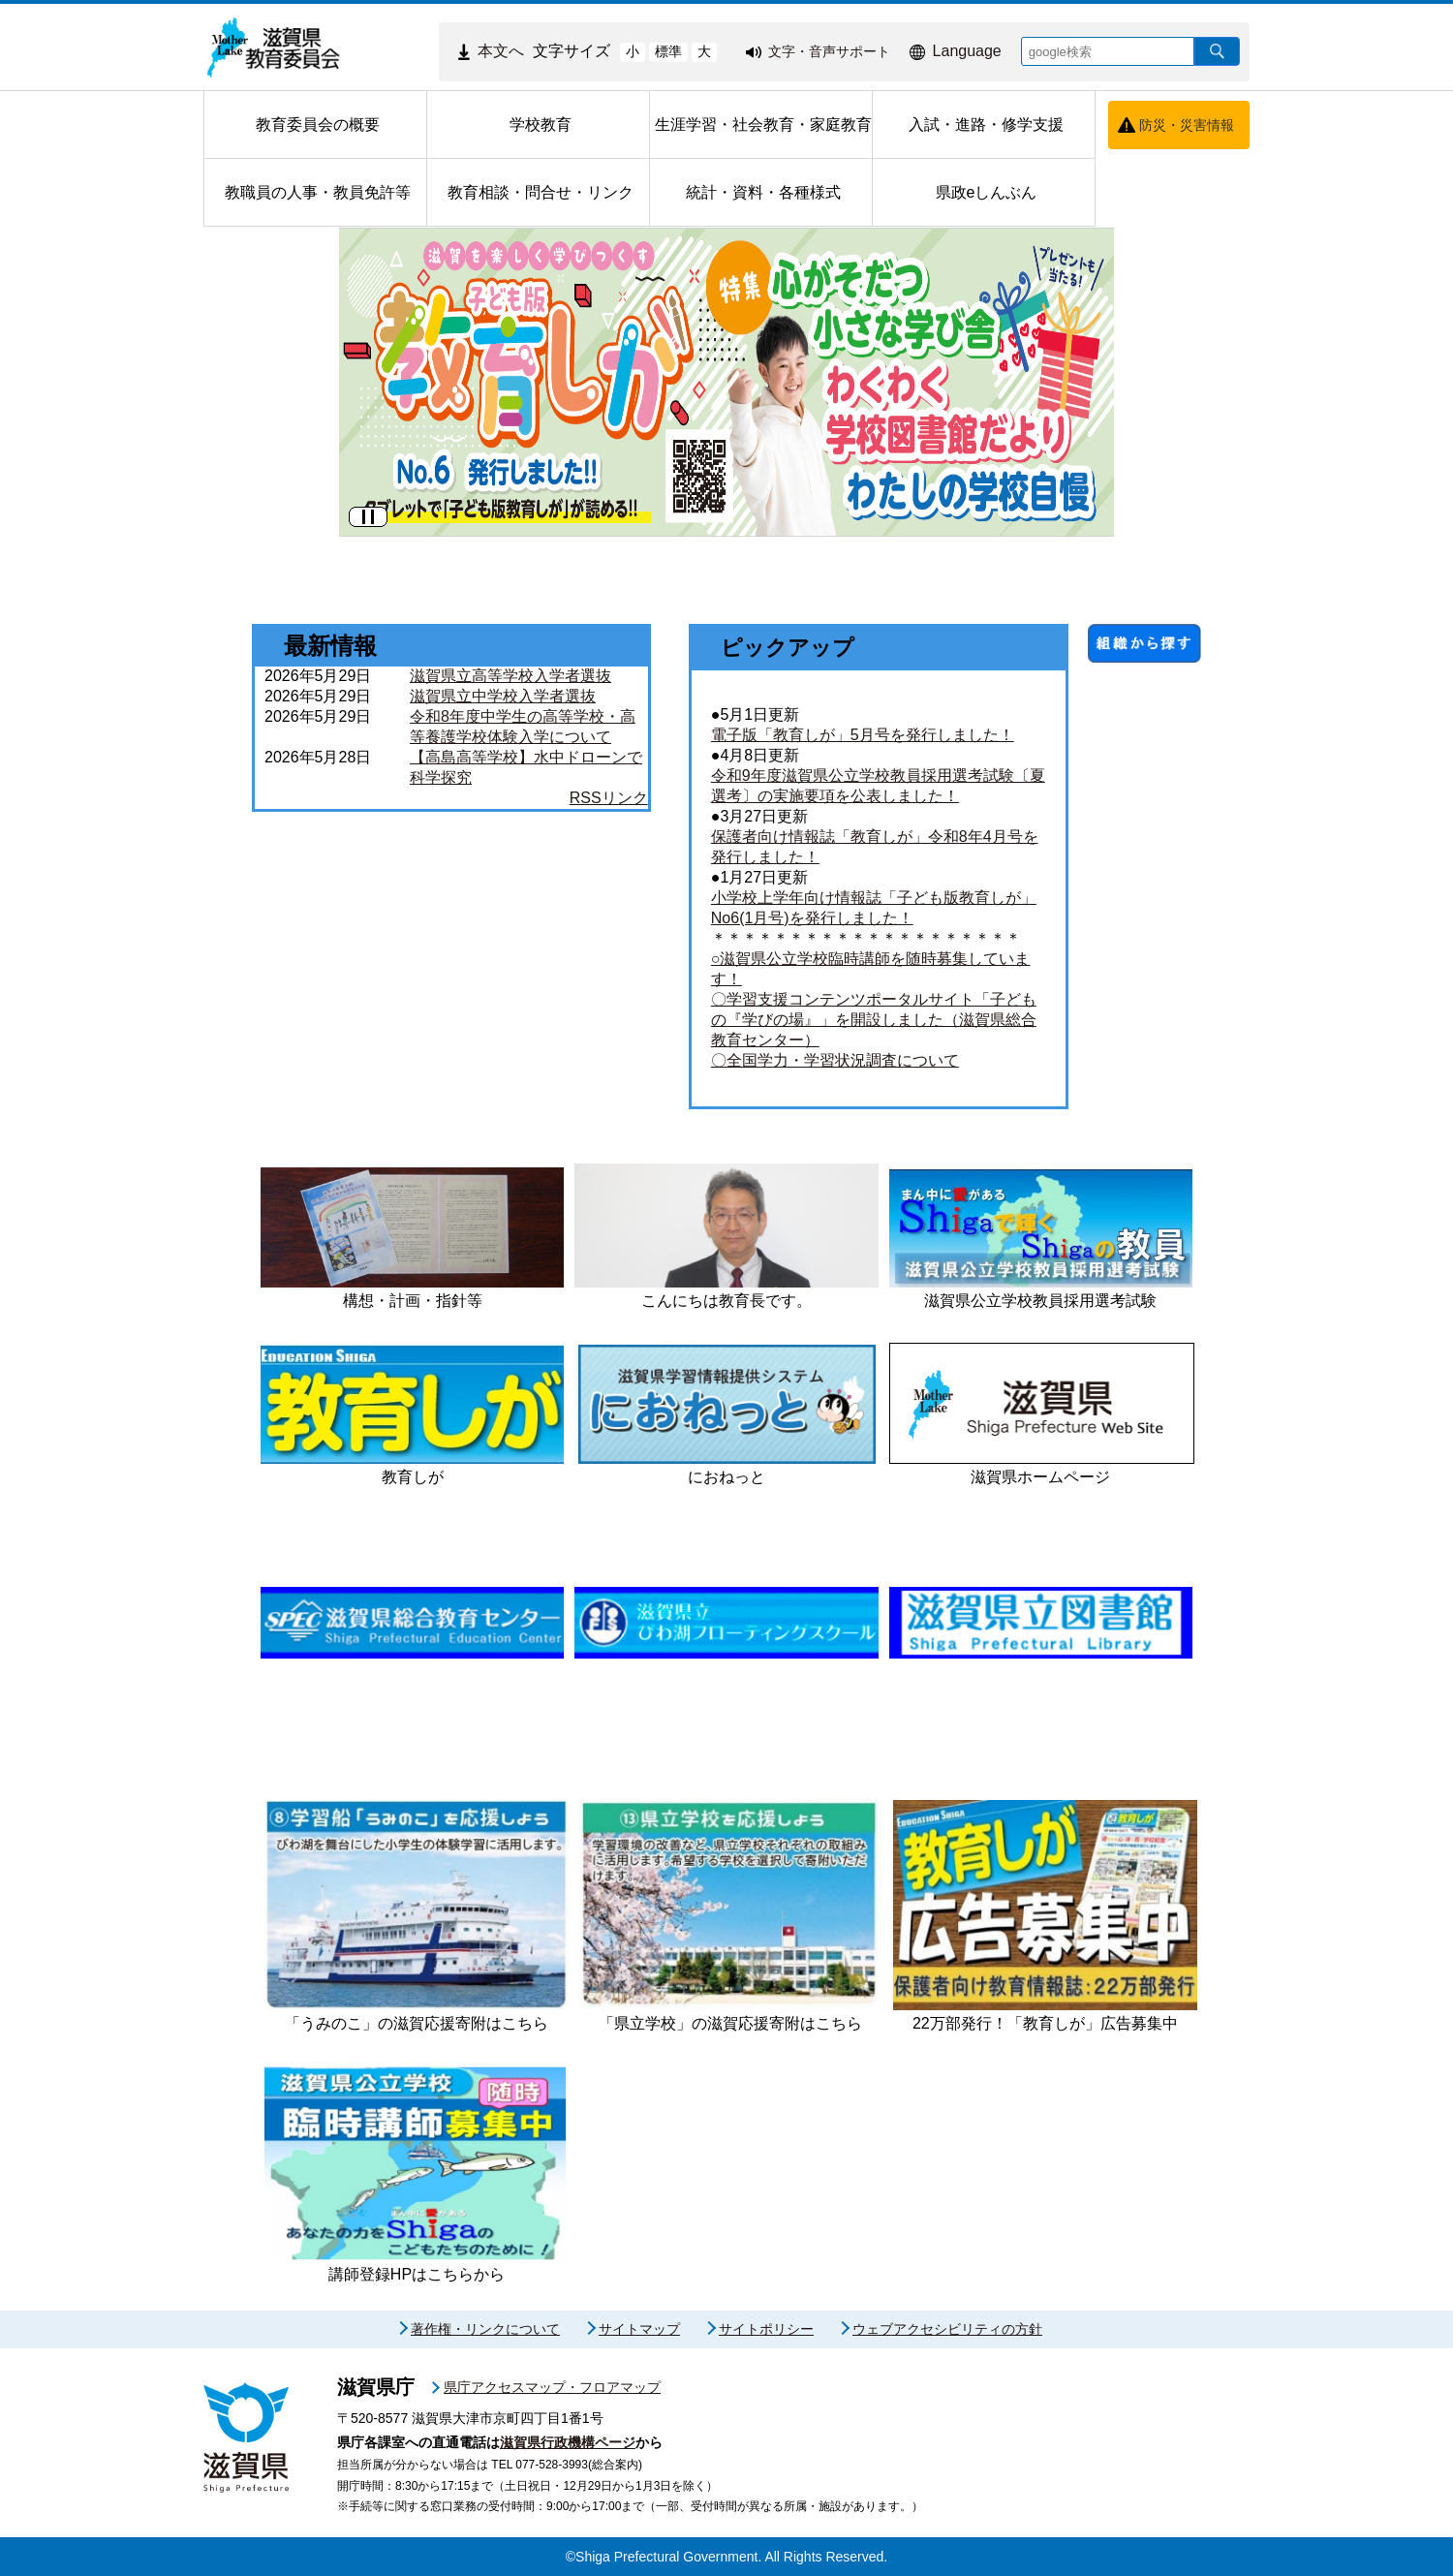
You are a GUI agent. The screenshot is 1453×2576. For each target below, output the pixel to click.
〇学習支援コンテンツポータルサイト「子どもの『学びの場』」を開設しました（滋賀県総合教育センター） (873, 1019)
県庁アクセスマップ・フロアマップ (552, 2387)
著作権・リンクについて (485, 2329)
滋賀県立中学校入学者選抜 (503, 696)
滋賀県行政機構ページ (567, 2442)
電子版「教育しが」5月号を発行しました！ (862, 735)
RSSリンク (609, 798)
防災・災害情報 (1186, 125)
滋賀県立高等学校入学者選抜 (510, 675)
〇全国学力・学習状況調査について (835, 1060)
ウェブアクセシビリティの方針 (947, 2329)
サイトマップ (639, 2329)
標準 (668, 51)
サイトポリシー (766, 2329)
